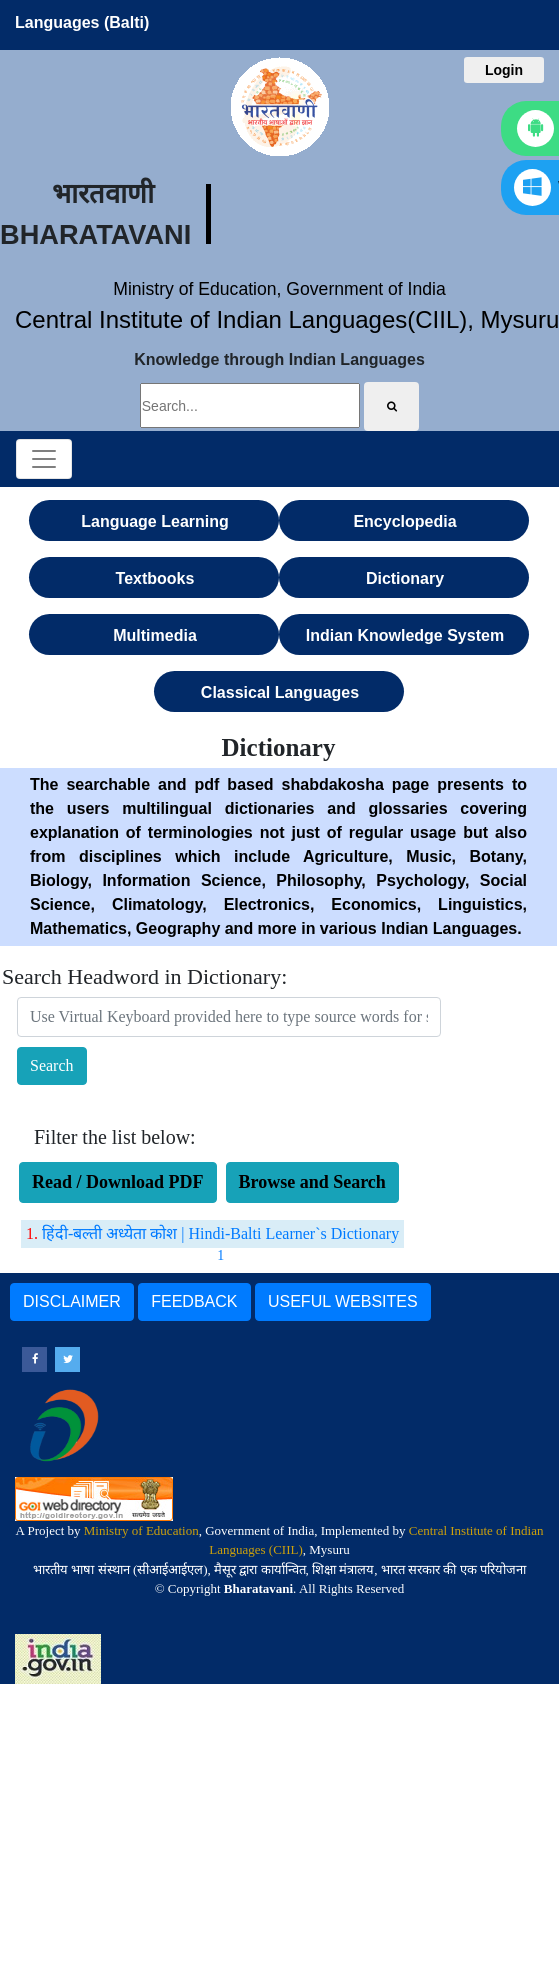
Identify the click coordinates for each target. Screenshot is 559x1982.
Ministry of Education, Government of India (279, 289)
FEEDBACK (194, 1301)
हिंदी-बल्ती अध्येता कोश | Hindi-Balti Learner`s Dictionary (220, 1233)
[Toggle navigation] (44, 459)
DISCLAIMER (72, 1301)
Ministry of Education (141, 1530)
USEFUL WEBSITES (343, 1301)
